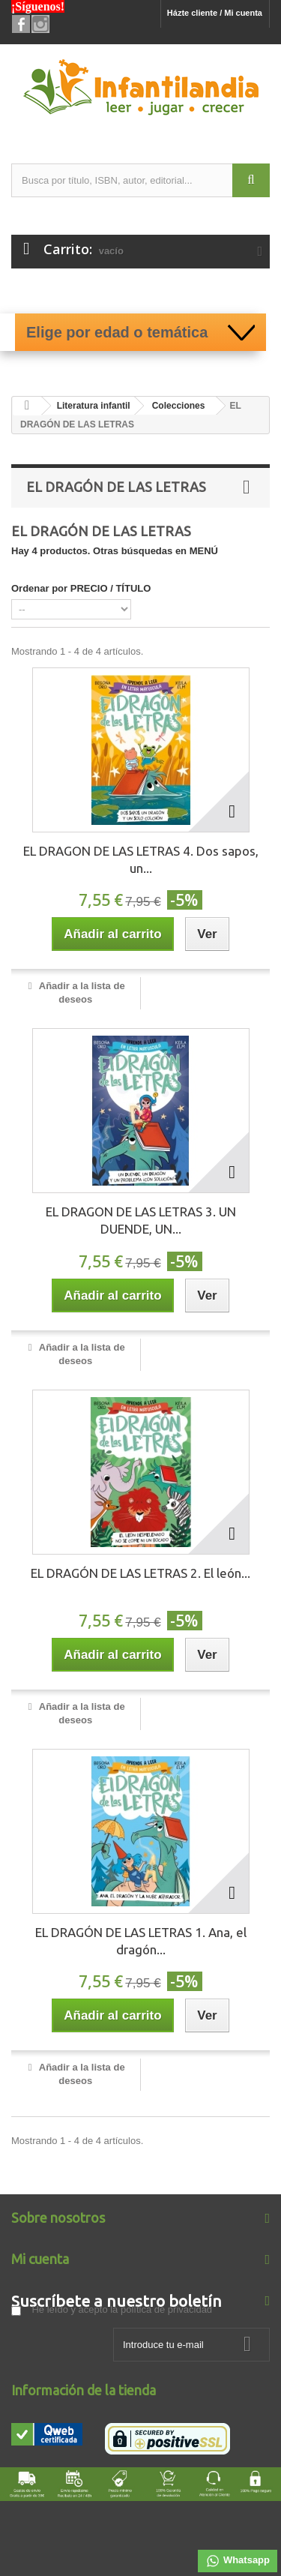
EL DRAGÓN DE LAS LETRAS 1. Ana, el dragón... (141, 1941)
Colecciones (178, 405)
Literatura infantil (93, 405)
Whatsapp (237, 2561)
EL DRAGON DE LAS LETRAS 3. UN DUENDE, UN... (141, 1220)
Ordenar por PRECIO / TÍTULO (81, 588)
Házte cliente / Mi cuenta (214, 12)
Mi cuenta (40, 2258)
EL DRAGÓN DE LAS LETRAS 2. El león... (140, 1573)
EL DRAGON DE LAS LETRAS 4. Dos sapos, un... (141, 859)
